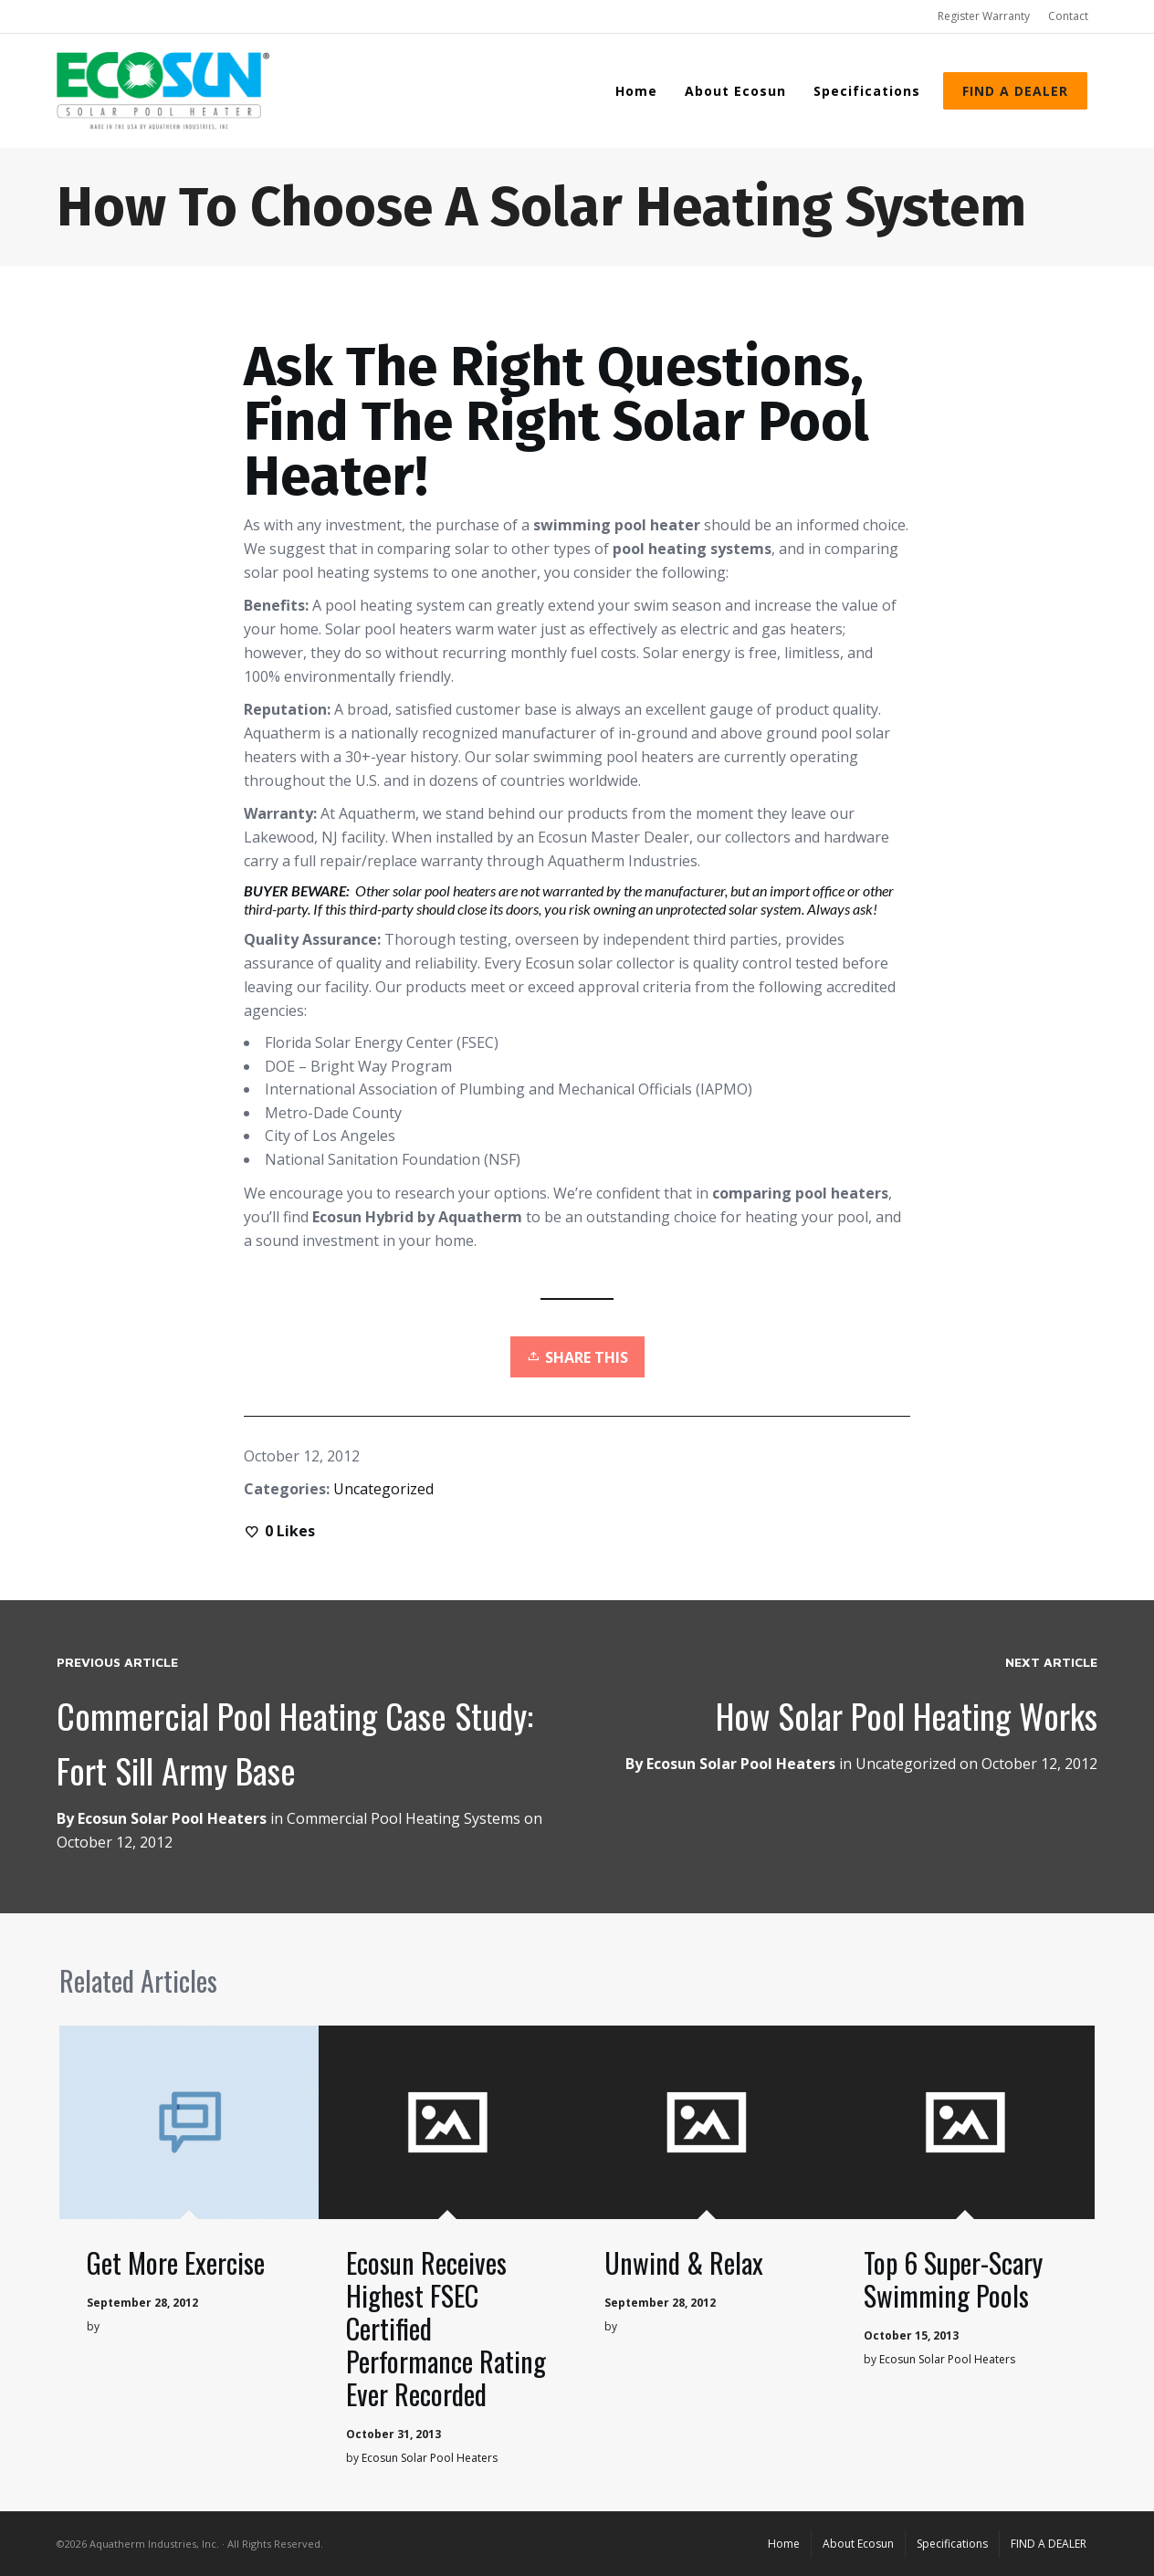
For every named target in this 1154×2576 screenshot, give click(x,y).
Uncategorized (383, 1489)
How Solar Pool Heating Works (906, 1715)
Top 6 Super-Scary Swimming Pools (953, 2279)
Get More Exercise (176, 2262)
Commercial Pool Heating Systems (403, 1818)
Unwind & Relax (683, 2262)
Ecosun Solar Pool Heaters (740, 1764)
